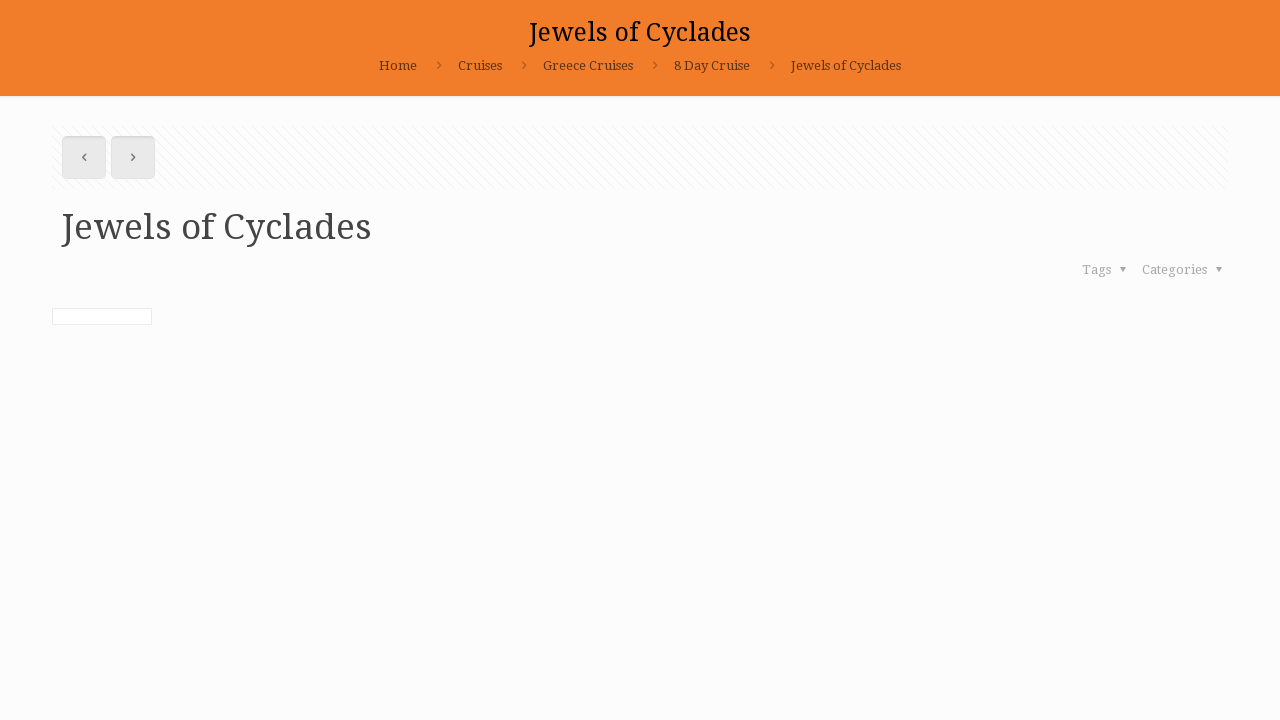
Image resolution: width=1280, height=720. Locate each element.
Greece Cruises (588, 65)
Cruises (480, 65)
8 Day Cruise (712, 65)
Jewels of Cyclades (846, 65)
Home (398, 65)
